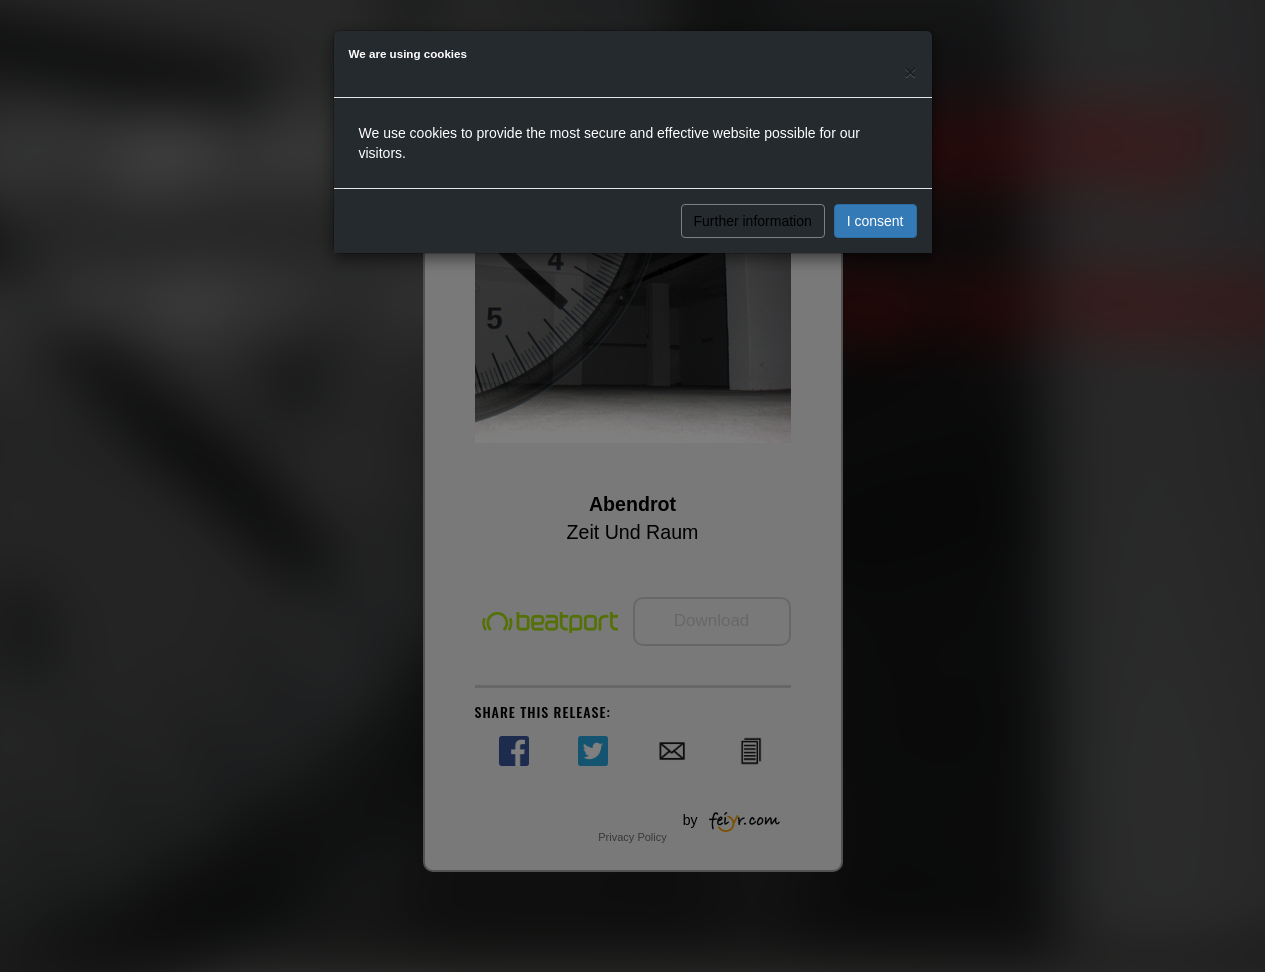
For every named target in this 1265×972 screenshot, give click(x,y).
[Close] (910, 71)
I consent (875, 221)
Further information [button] (753, 221)
